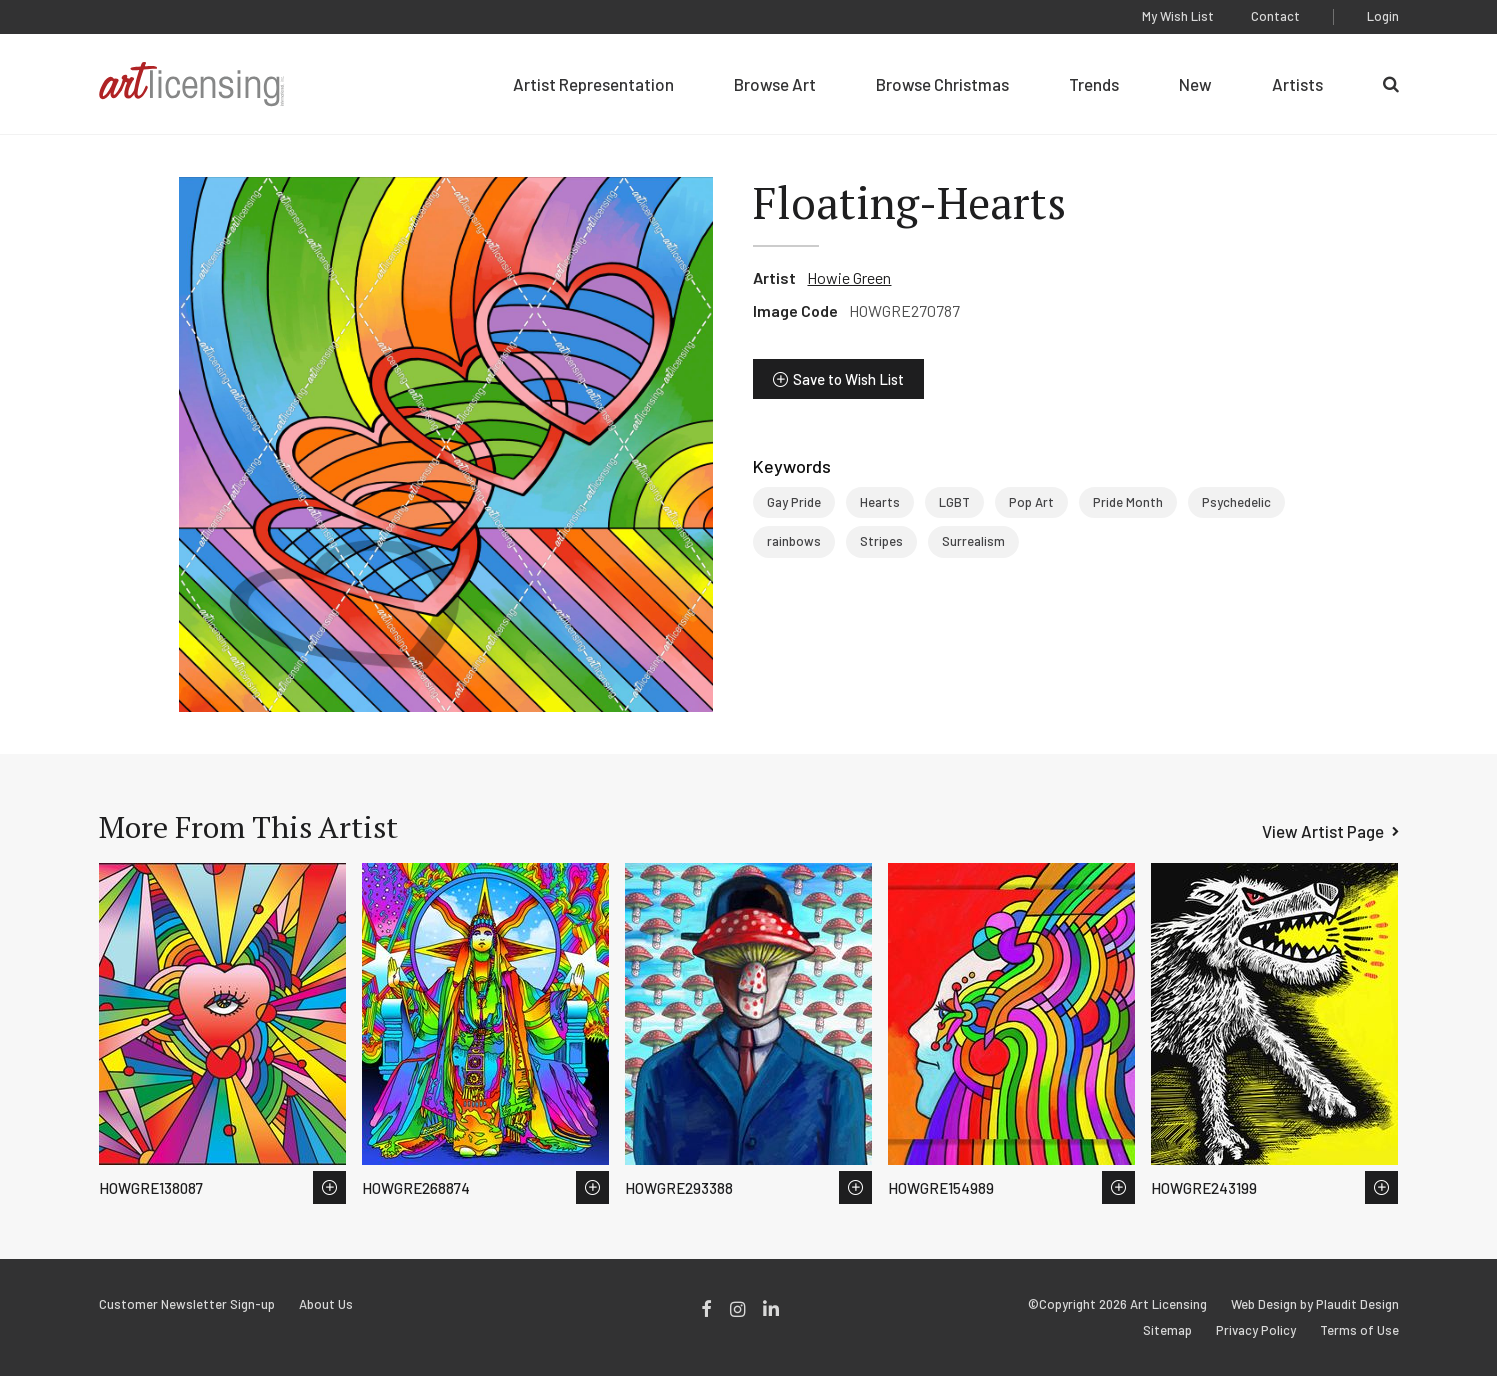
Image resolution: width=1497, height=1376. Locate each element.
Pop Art (1031, 502)
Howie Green (849, 277)
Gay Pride (794, 502)
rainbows (794, 541)
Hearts (880, 502)
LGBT (954, 502)
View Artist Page (1323, 831)
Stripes (881, 541)
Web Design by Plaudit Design (1315, 1304)
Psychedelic (1236, 502)
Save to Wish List (848, 379)
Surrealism (973, 541)
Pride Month (1128, 502)
